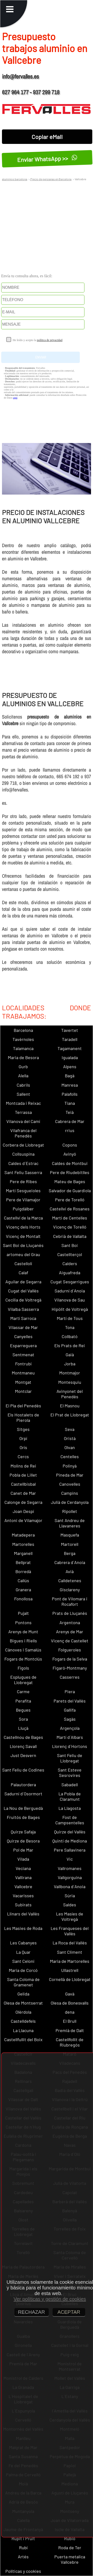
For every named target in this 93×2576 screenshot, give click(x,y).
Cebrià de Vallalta (69, 1236)
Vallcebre (23, 1886)
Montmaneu (23, 1372)
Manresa (69, 1085)
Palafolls (70, 1094)
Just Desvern (23, 1755)
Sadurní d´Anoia (70, 1290)
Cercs (23, 1456)
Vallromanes (69, 1868)
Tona (69, 1327)
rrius (69, 1130)
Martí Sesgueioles (23, 1190)
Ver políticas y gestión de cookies (50, 2299)
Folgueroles (69, 1649)
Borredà (23, 1571)
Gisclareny (70, 1589)
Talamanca (23, 1048)
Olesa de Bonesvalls (70, 2003)
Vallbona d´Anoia (69, 1886)
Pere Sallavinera (69, 1850)
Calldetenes (69, 1580)
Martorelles (23, 1544)
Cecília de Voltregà (23, 1299)
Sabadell (69, 1784)
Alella (23, 1075)
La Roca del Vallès (70, 1942)
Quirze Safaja (23, 1831)
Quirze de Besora (23, 1840)
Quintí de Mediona (69, 1840)
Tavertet (69, 1030)
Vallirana (23, 1877)
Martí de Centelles (69, 1217)
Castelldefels (23, 2021)
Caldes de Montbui (70, 1163)
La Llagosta (69, 1808)
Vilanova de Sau (69, 1299)
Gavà (69, 1993)
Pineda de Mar (69, 1475)
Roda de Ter (69, 2547)
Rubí (23, 2547)
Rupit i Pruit (23, 2538)
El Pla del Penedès (23, 1405)
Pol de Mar (23, 1850)
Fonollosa (23, 1598)
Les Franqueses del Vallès (70, 1930)
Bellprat (23, 1562)
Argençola (70, 1728)
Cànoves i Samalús (23, 1649)
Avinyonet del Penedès (70, 1393)
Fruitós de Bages (23, 1817)
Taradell (69, 1039)
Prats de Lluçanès (69, 1613)
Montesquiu (69, 1382)
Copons (69, 1145)
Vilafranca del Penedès (23, 1133)
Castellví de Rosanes (70, 1208)
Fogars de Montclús (23, 1659)
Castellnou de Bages (23, 1737)
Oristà (70, 1438)
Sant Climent (69, 1952)
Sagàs (70, 1719)
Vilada (23, 1859)
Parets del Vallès (70, 1700)
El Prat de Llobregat (69, 1414)
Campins (69, 1493)
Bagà (69, 1075)
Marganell (23, 1553)
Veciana (23, 1868)
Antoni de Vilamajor (23, 1520)
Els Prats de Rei (69, 1345)
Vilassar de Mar (23, 1327)
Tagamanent (70, 1048)
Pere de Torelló (69, 1199)
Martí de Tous (70, 1318)
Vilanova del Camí (23, 1121)
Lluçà (23, 1728)
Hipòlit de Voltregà (70, 1309)
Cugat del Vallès (23, 1290)
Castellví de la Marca (23, 1217)
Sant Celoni (23, 1961)
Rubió (69, 2538)
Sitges (23, 1429)
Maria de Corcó (23, 1970)
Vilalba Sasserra (23, 1309)
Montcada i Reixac (23, 1103)
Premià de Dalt (70, 2030)
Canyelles (23, 1336)
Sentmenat (23, 1354)
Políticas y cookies (23, 2571)
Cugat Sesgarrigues (69, 1281)
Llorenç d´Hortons (69, 1746)
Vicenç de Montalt (23, 1236)
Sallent (23, 1094)
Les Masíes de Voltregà (69, 1916)
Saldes (69, 1904)
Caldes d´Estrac (23, 1163)
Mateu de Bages (69, 1181)
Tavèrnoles (23, 1039)
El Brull (69, 2021)
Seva (69, 1429)
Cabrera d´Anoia (69, 1562)
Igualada (70, 1057)
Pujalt (23, 1613)
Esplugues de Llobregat (23, 1679)
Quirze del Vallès (69, 1831)
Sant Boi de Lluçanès (23, 1245)
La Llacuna (23, 2030)
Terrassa (23, 1112)
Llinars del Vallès (23, 1913)
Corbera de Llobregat (23, 1145)
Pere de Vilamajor (23, 1199)
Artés (23, 2556)
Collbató (70, 1336)
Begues (23, 1710)
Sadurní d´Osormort (23, 1793)
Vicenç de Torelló (69, 1227)
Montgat (23, 1382)
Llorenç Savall (23, 1746)
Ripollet (69, 1511)
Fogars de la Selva (69, 1659)
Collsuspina (23, 1154)
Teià (70, 1112)
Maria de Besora (23, 1057)
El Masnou (70, 1405)
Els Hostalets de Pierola (23, 1417)
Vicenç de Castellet (69, 1640)
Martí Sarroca (23, 1318)
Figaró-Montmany (70, 1668)
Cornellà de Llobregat (70, 1979)
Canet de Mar (23, 1493)
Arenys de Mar (69, 1631)
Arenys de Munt (23, 1631)
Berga (69, 1553)
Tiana (69, 1103)
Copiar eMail (47, 136)
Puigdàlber (23, 1208)
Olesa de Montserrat (23, 2003)
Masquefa (69, 1534)
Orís (23, 1447)
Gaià (70, 1354)
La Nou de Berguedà (23, 1808)
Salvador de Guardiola (70, 1190)
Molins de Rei (23, 1465)
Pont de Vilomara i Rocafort (69, 1601)
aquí (15, 397)
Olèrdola (23, 2012)
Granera (23, 1589)
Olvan (69, 1447)
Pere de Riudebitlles (69, 1172)
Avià (70, 1571)
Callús (23, 1580)
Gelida (23, 1993)
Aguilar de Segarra (23, 1281)
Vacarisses (23, 1895)
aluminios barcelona (14, 179)
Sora (23, 1719)
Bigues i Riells (23, 1640)
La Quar (23, 1952)
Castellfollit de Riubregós (69, 2042)
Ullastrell (69, 1970)
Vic (70, 1859)
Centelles (69, 1456)
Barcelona (23, 1030)
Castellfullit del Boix (23, 2039)
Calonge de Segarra (23, 1502)
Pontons (23, 1622)
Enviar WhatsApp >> (47, 158)
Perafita (23, 1700)
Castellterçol (69, 1254)
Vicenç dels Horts (23, 1227)
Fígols (23, 1668)
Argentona (69, 1622)
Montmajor (69, 1372)
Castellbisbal (23, 1484)
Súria (70, 1895)
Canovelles (69, 1484)
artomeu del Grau (23, 1254)
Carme (23, 1691)
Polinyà (70, 1465)
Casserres (70, 1677)
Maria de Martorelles (69, 1961)
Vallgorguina (70, 1877)
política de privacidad (49, 340)
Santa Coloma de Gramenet (23, 1982)
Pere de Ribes (23, 1181)
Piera (70, 1691)
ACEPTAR (68, 2312)
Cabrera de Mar (69, 1121)
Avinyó (69, 1154)
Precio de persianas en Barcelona (50, 179)
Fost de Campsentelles (69, 1819)
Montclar (23, 1391)
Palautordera (23, 1784)
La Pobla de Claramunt (69, 1796)
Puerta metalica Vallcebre (69, 2559)
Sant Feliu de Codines (23, 1770)
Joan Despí (23, 1511)
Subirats (23, 1904)
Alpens (69, 1066)
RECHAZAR (31, 2312)
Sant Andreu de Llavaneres (70, 1523)
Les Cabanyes (23, 1942)
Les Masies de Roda (23, 1928)
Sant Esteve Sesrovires (69, 1772)
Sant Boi (69, 1245)
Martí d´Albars (70, 1737)
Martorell (69, 1544)
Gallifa (70, 1710)
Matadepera (23, 1534)
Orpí (23, 1438)
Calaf (23, 1272)
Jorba (69, 1363)
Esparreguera (23, 1345)
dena (69, 2012)
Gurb (23, 1066)
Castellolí (23, 1263)
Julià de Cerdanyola (70, 1502)
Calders (69, 1263)
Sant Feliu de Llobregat (69, 1758)
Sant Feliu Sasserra (23, 1172)
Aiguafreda (69, 1272)
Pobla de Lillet (23, 1475)
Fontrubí (23, 1363)
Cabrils (23, 1085)
